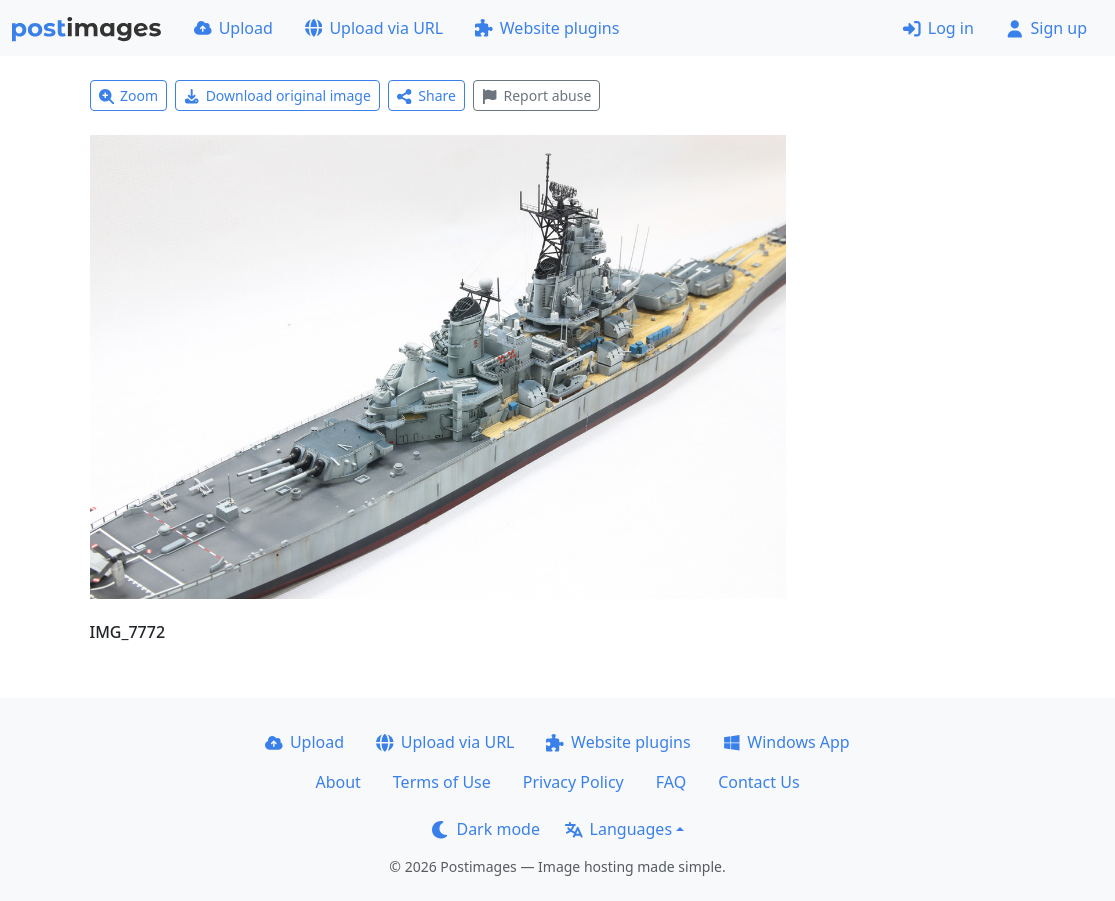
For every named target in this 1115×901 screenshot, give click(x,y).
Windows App (786, 742)
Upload (233, 28)
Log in (938, 28)
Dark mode (486, 829)
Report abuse (536, 95)
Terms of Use (442, 782)
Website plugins (547, 28)
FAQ (671, 782)
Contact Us (758, 782)
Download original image (277, 95)
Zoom (129, 95)
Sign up (1046, 28)
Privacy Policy (573, 782)
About (337, 782)
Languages (618, 829)
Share (426, 95)
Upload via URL (374, 28)
